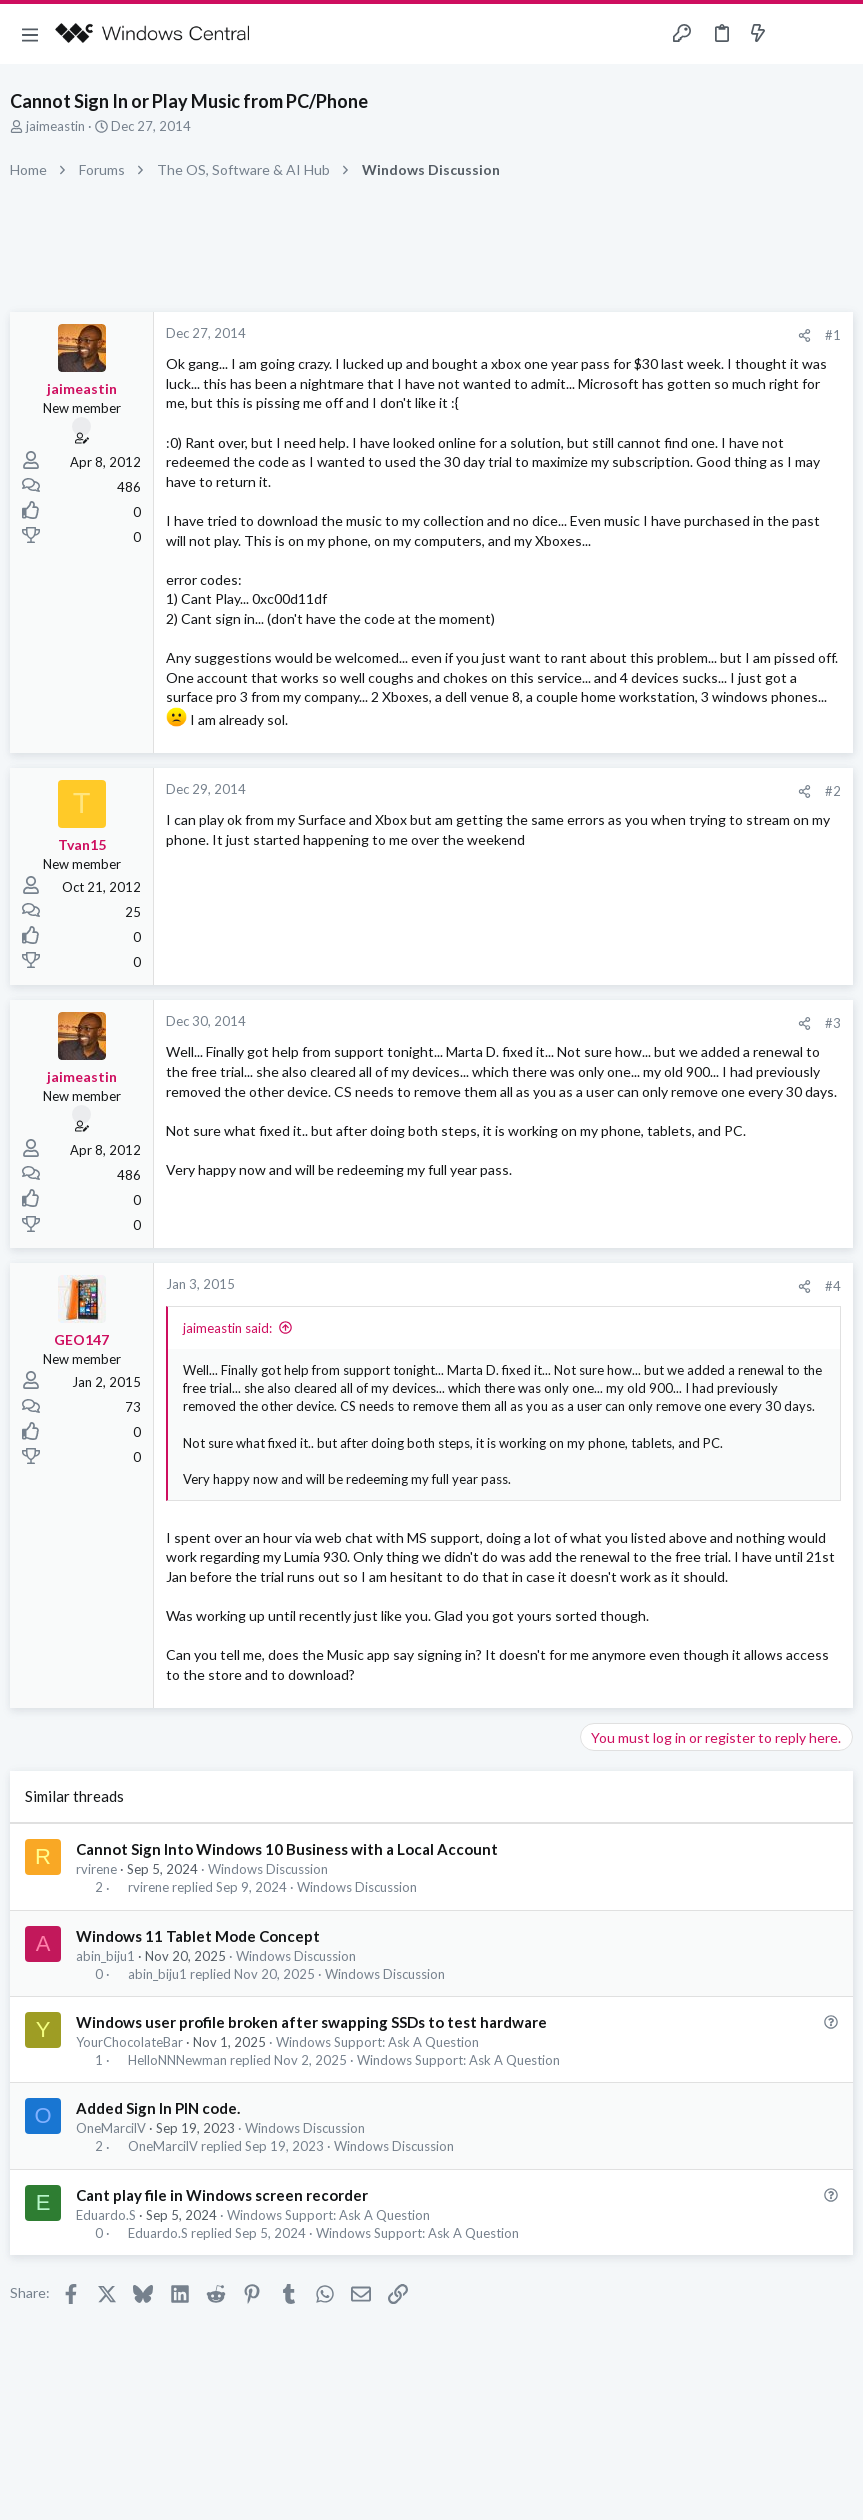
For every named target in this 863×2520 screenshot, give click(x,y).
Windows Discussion (268, 1869)
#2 (833, 791)
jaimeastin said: (227, 1328)
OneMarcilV (111, 2128)
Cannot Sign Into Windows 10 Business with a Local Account (287, 1849)
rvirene (96, 1869)
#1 (833, 335)
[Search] (836, 34)
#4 (833, 1286)
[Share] (804, 335)
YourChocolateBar (129, 2042)
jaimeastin (55, 126)
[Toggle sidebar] (797, 34)
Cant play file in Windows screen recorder (222, 2195)
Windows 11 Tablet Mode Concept (198, 1936)
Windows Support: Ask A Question (377, 2042)
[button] (30, 34)
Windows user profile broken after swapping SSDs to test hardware (311, 2022)
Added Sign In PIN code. (158, 2108)
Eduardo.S (106, 2215)
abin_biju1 (105, 1956)
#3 (833, 1023)
